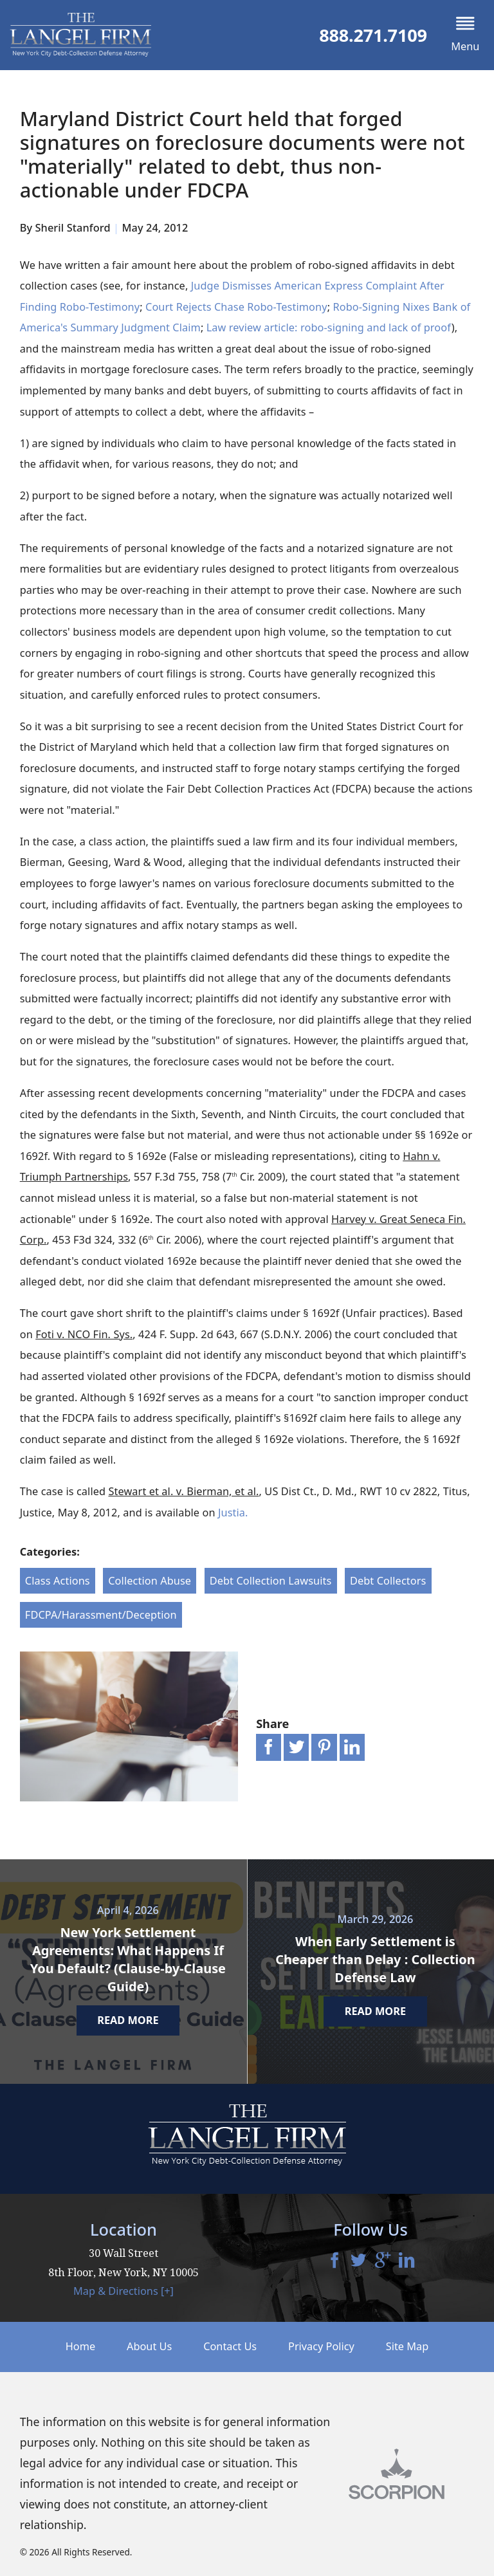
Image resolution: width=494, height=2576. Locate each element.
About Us (149, 2346)
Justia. (233, 1512)
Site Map (407, 2346)
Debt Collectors (388, 1581)
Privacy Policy (321, 2346)
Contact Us (230, 2346)
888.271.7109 (372, 35)
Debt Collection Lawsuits (271, 1581)
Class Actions (57, 1581)
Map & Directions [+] (123, 2291)
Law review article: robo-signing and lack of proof (329, 327)
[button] (465, 35)
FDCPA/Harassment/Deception (101, 1615)
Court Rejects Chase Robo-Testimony (236, 307)
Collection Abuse (149, 1581)
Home (80, 2346)
